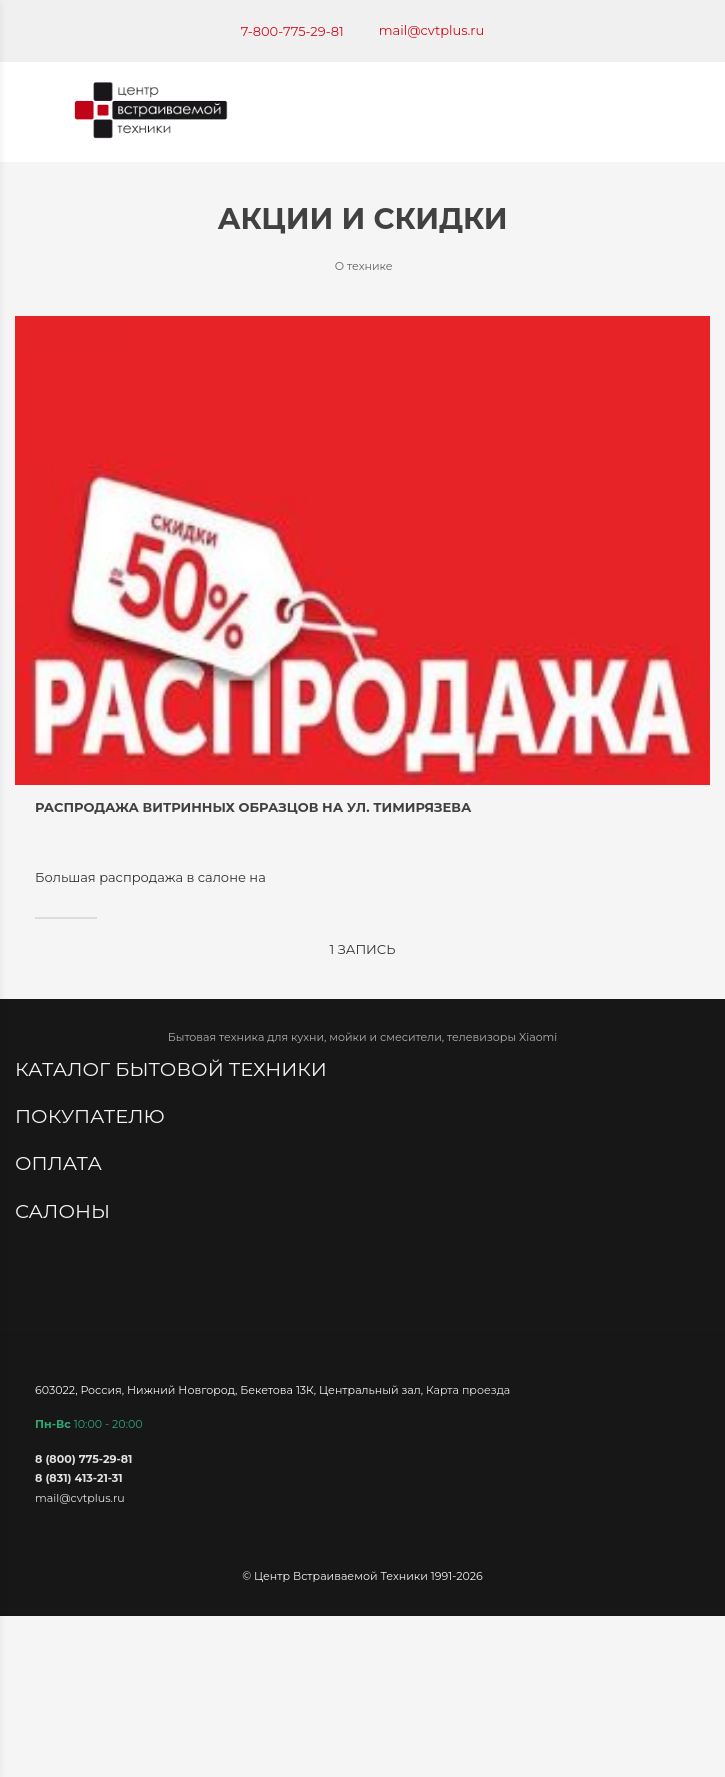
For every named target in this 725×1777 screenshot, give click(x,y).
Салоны (65, 1211)
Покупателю (92, 1116)
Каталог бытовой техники (173, 1069)
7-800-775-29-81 (292, 31)
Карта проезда (468, 1390)
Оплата (61, 1163)
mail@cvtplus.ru (432, 30)
